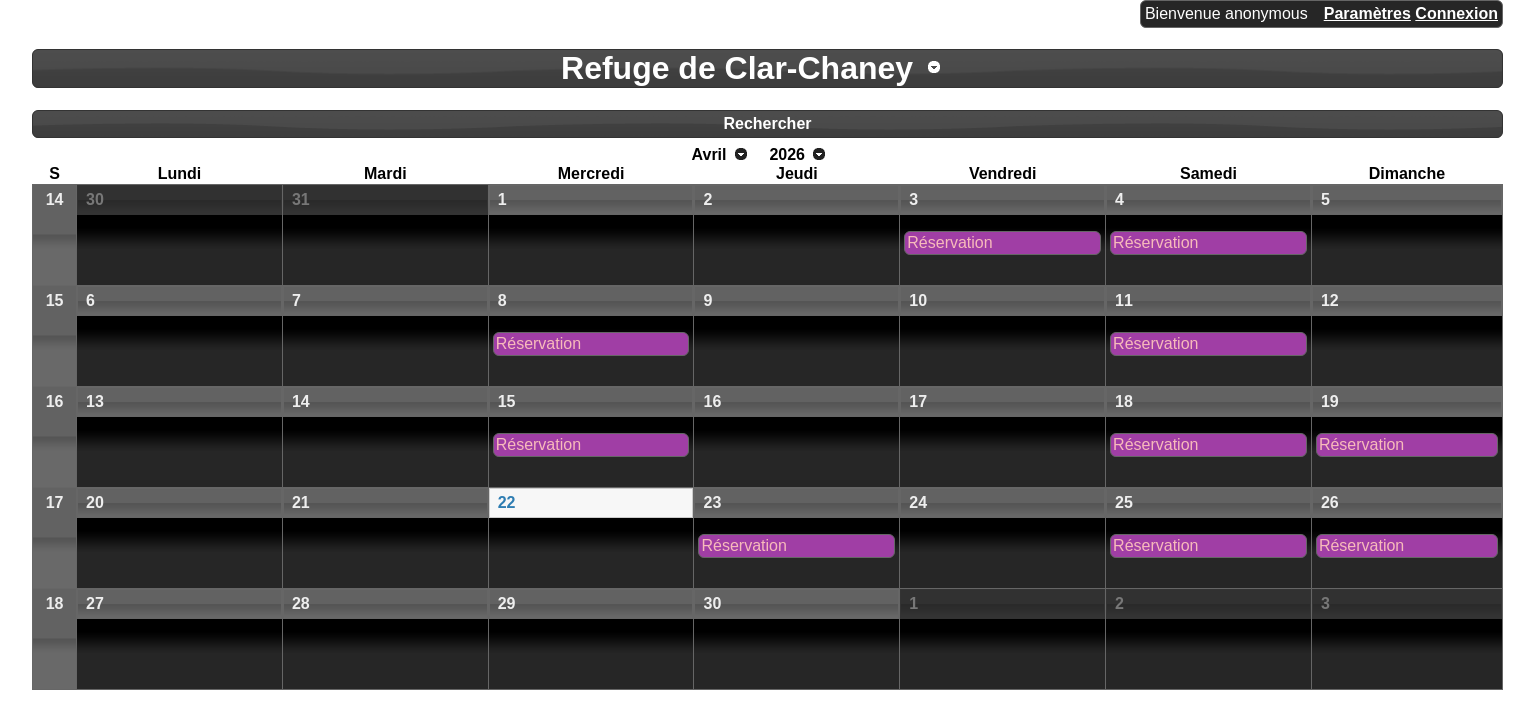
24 (918, 502)
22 (507, 502)
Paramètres (1367, 13)
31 (301, 199)
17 (918, 401)
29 (507, 603)
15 (55, 300)
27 (95, 603)
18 (1124, 401)
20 (95, 502)
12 (1330, 300)
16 (55, 401)
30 (95, 199)
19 (1330, 401)
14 (55, 199)
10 (918, 300)
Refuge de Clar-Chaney (737, 68)
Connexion (1456, 13)
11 (1124, 300)
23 (712, 502)
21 (301, 502)
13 (95, 401)
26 (1330, 502)
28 (301, 603)
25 (1124, 502)
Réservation (949, 242)
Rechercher (767, 123)
